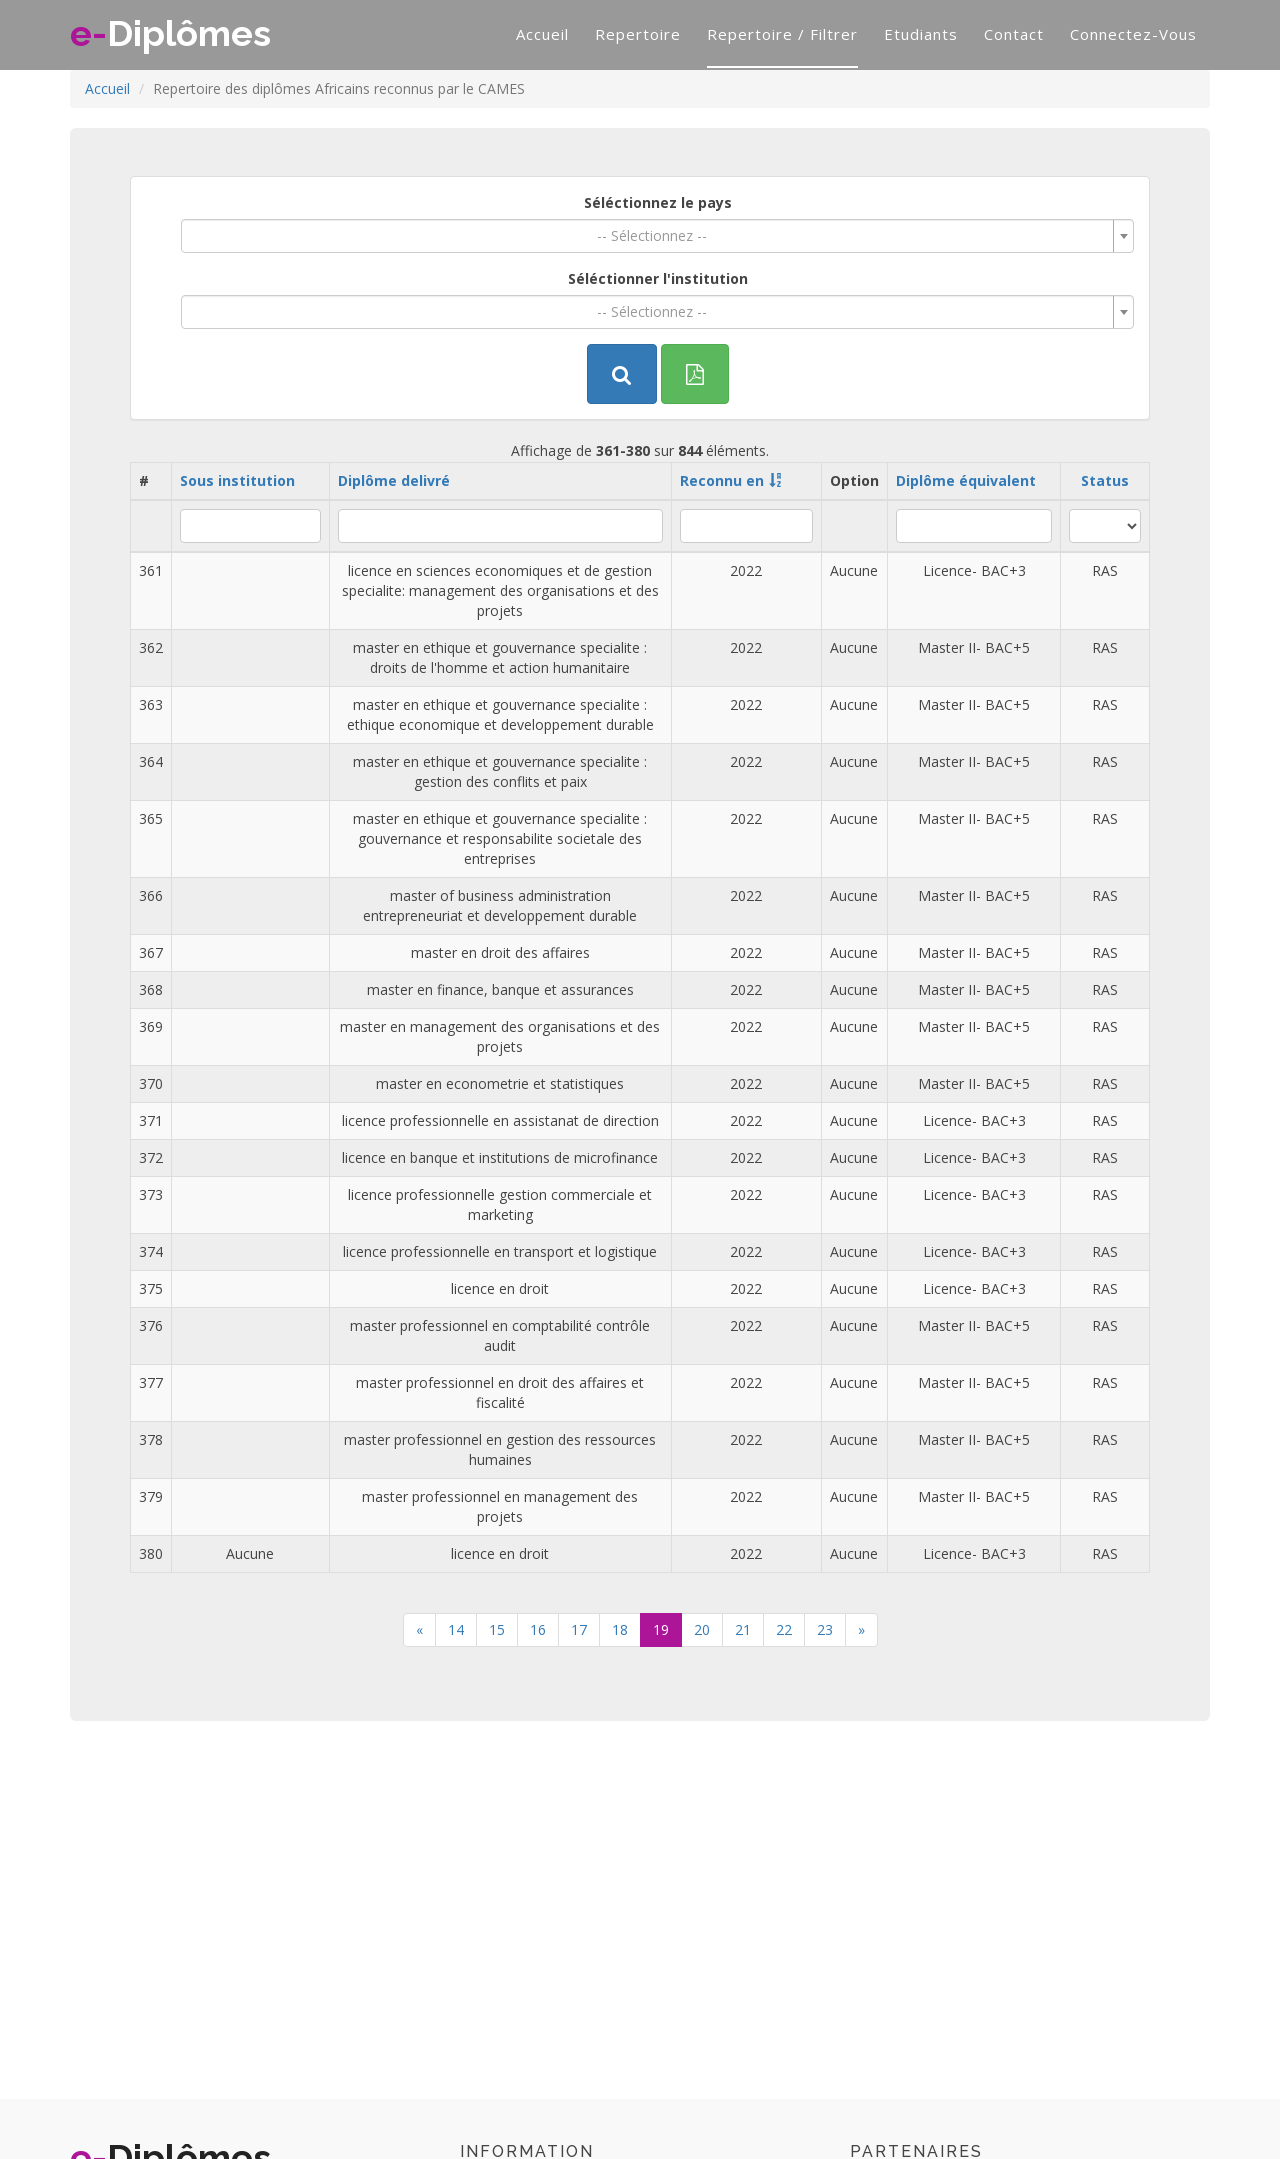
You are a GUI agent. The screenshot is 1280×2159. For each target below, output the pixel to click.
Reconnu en (722, 480)
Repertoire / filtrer (782, 34)
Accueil (542, 34)
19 (661, 1629)
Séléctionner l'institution (658, 278)
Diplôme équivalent (966, 480)
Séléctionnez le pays (658, 202)
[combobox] (657, 236)
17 (579, 1629)
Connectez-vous (1133, 34)
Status (1105, 480)
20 (702, 1629)
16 (538, 1629)
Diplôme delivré (394, 480)
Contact (1014, 34)
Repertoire (638, 34)
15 (497, 1629)
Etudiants (921, 34)
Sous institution (237, 480)
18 (620, 1629)
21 (743, 1629)
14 (456, 1629)
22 (784, 1629)
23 (825, 1629)
